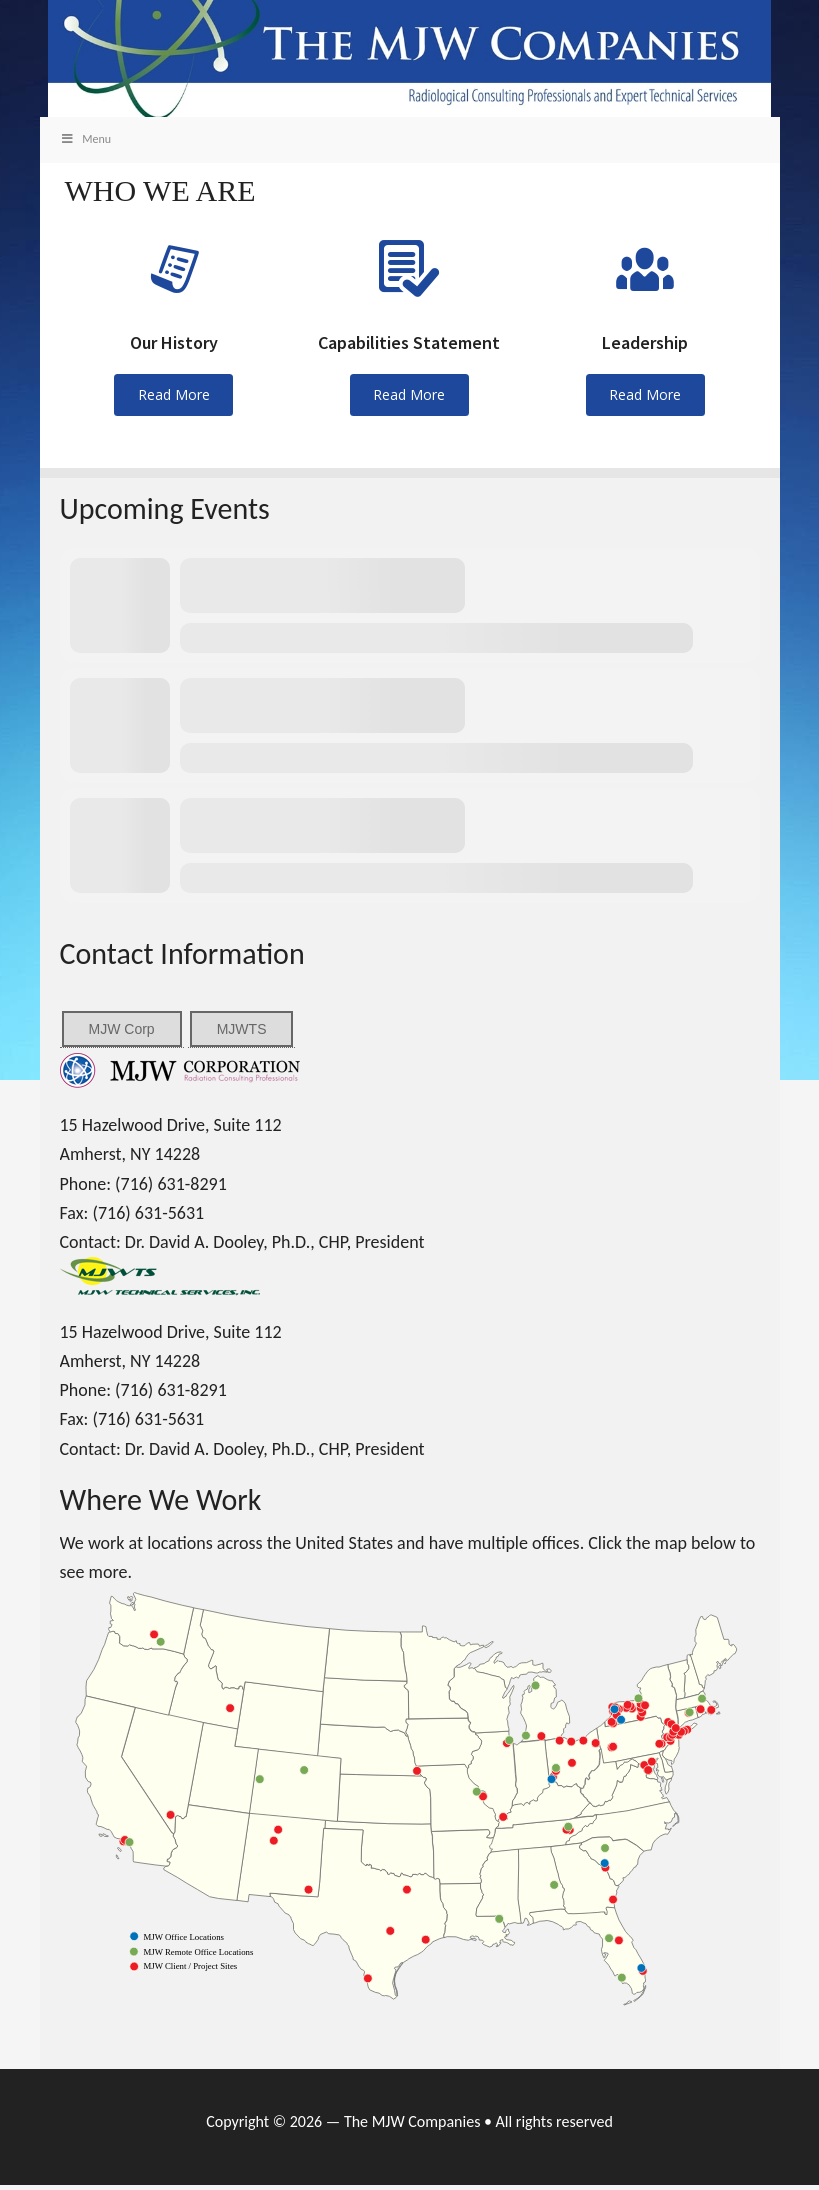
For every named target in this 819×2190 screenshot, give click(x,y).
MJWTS (242, 1033)
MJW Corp (122, 1033)
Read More (174, 399)
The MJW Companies (412, 2126)
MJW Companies (410, 63)
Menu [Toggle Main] (86, 144)
